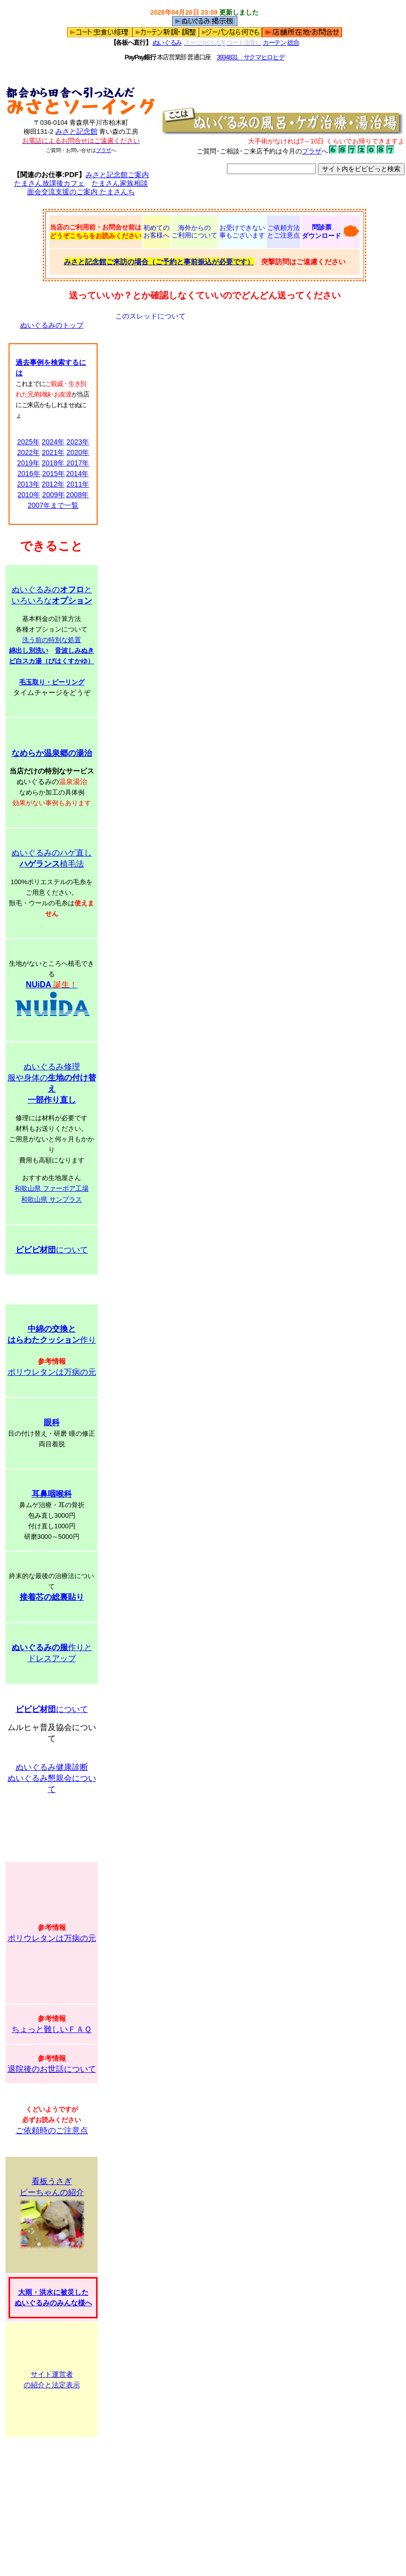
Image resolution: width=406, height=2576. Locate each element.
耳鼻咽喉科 (52, 1494)
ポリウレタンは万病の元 (52, 1372)
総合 (293, 42)
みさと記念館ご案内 (117, 175)
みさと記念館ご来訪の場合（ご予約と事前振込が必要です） (159, 262)
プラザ (103, 150)
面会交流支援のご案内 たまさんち (81, 192)
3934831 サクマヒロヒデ (251, 57)
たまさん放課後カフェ (49, 183)
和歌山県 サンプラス (51, 1199)
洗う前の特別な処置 (51, 640)
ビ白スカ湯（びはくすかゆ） (51, 661)
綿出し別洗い (28, 650)
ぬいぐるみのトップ (52, 325)
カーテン (274, 42)
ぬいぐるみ (167, 42)
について (52, 1249)
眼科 (52, 1422)
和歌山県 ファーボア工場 (52, 1188)
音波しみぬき (74, 650)
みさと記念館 (76, 131)
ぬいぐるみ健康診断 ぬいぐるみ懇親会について (52, 1778)
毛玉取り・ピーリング (52, 682)
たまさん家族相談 (120, 183)
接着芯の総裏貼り (52, 1597)
